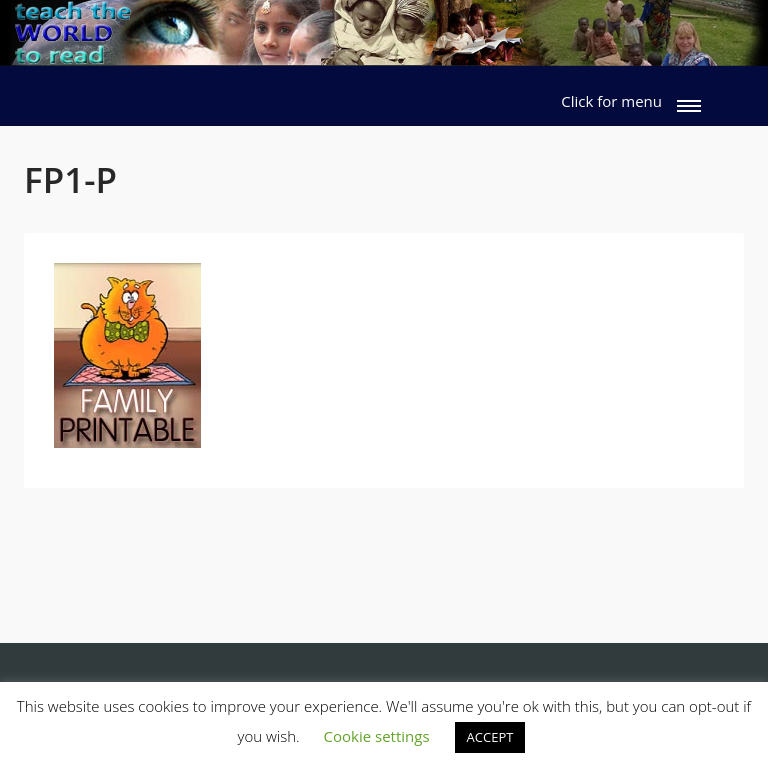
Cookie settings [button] (377, 736)
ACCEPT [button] (490, 737)
